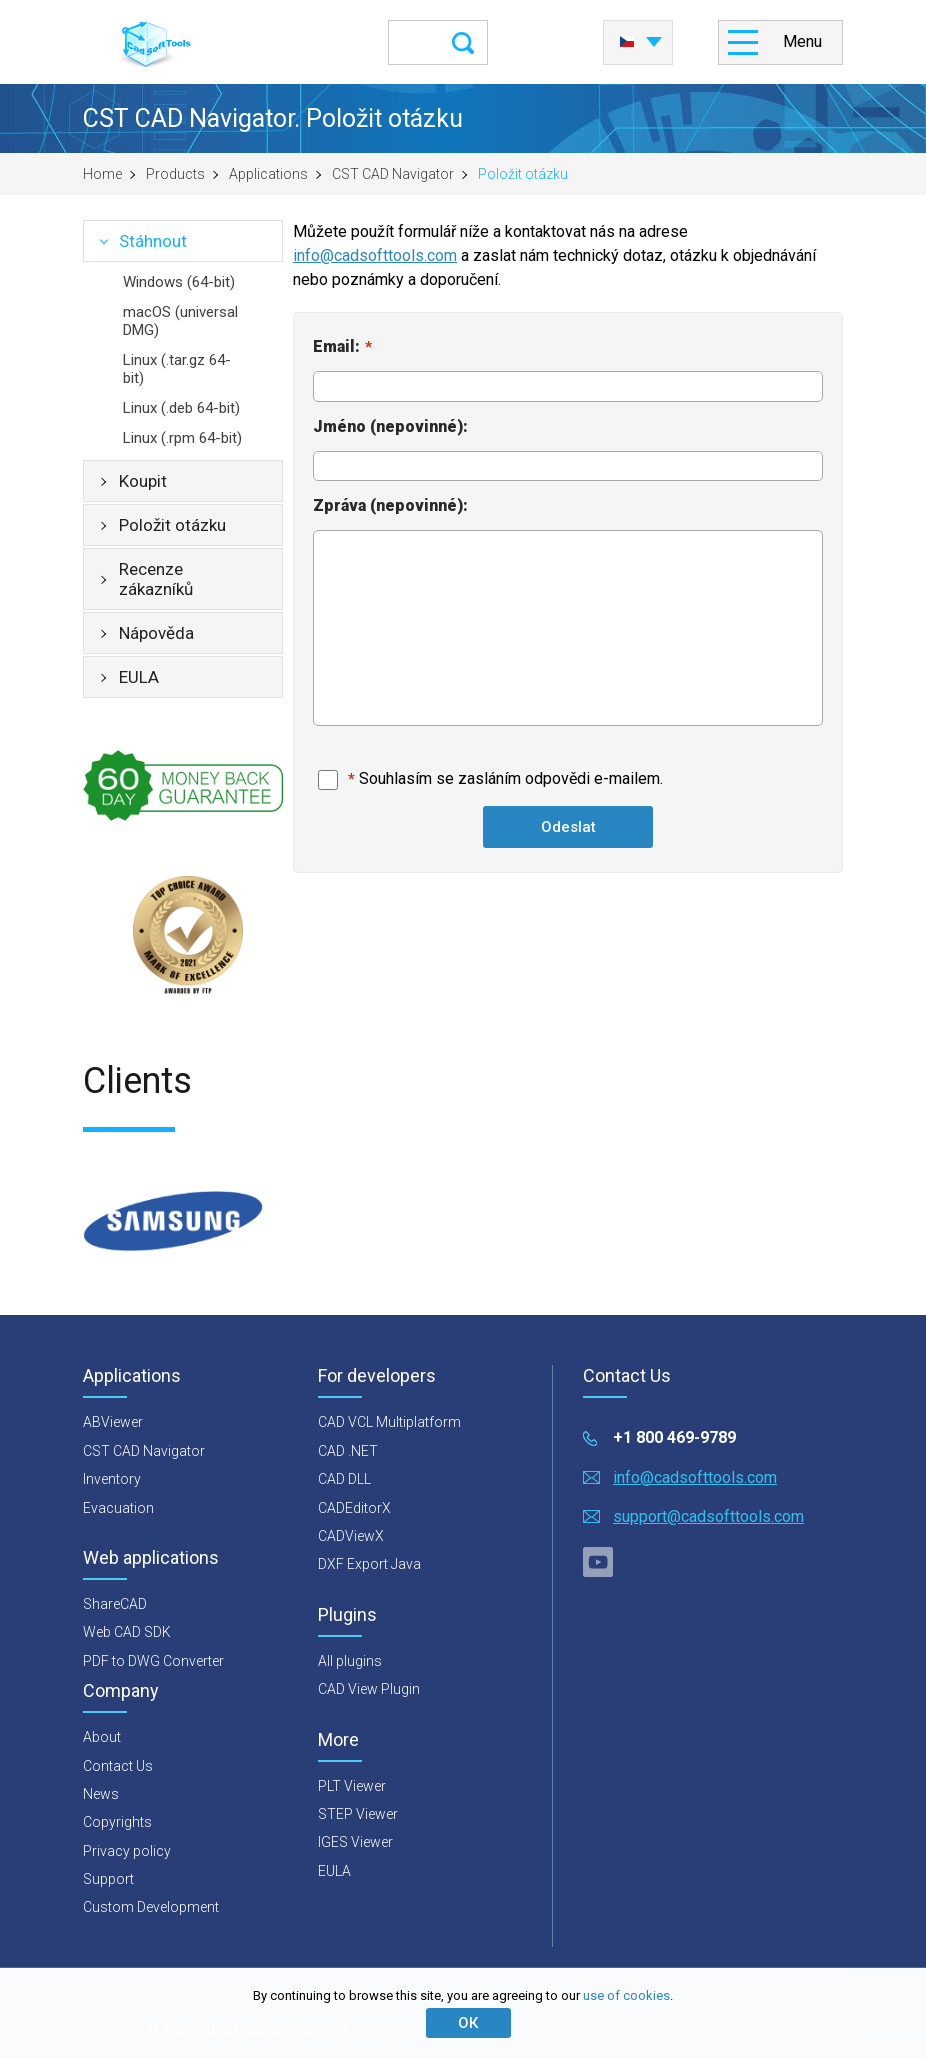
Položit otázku (172, 525)
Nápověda (156, 633)
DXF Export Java (369, 1564)
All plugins (350, 1661)
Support (108, 1879)
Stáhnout (153, 241)
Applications (268, 174)
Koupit (143, 481)
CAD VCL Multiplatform (389, 1422)
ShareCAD (115, 1604)
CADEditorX (354, 1508)
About (102, 1737)
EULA (139, 677)
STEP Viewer (358, 1814)
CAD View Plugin (369, 1689)
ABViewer (113, 1422)
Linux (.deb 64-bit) (181, 408)
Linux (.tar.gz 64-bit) (177, 369)
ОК (468, 2023)
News (101, 1794)
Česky (627, 42)
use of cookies (626, 1995)
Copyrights (117, 1822)
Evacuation (118, 1508)
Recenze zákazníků (156, 579)
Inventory (112, 1479)
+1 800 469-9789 (674, 1437)
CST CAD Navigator (393, 174)
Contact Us (118, 1766)
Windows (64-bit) (179, 282)
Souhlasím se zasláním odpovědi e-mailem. (511, 778)
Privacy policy (127, 1851)
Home (102, 174)
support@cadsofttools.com (708, 1516)
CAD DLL (344, 1479)
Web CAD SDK (127, 1632)
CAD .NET (348, 1451)
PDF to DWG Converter (153, 1661)
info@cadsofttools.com (375, 255)
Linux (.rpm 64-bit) (182, 438)
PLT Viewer (352, 1786)
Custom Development (151, 1907)
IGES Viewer (355, 1842)
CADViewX (351, 1536)
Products (175, 174)
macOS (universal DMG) (180, 321)
